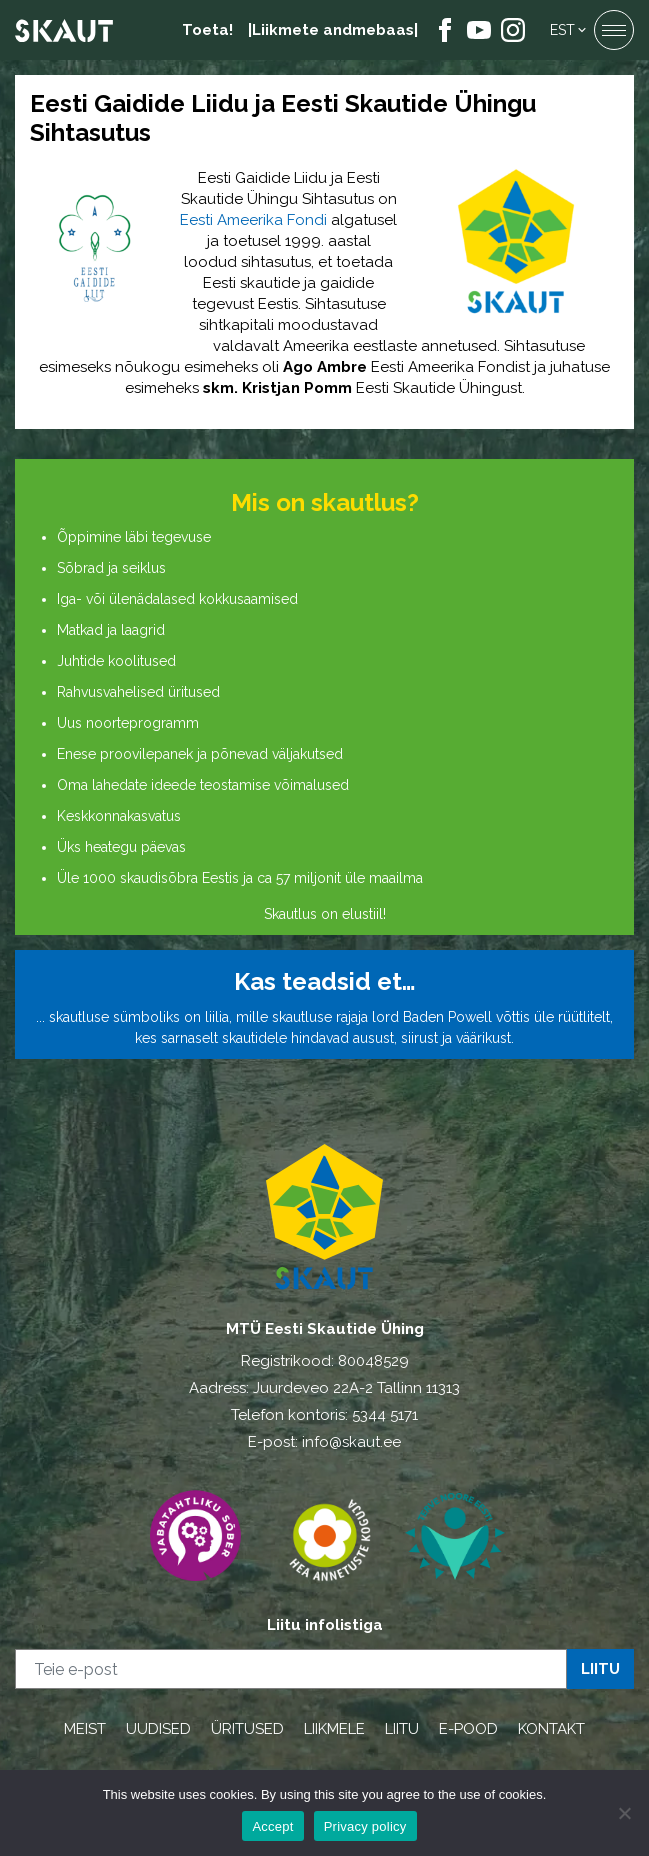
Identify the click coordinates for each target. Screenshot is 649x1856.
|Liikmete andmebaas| (333, 30)
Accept (272, 1826)
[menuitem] (569, 30)
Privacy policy (365, 1826)
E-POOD (468, 1729)
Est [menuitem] (562, 30)
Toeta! (207, 30)
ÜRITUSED (247, 1729)
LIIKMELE (334, 1729)
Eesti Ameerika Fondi (253, 220)
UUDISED (158, 1729)
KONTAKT (551, 1729)
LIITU (402, 1729)
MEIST (85, 1729)
